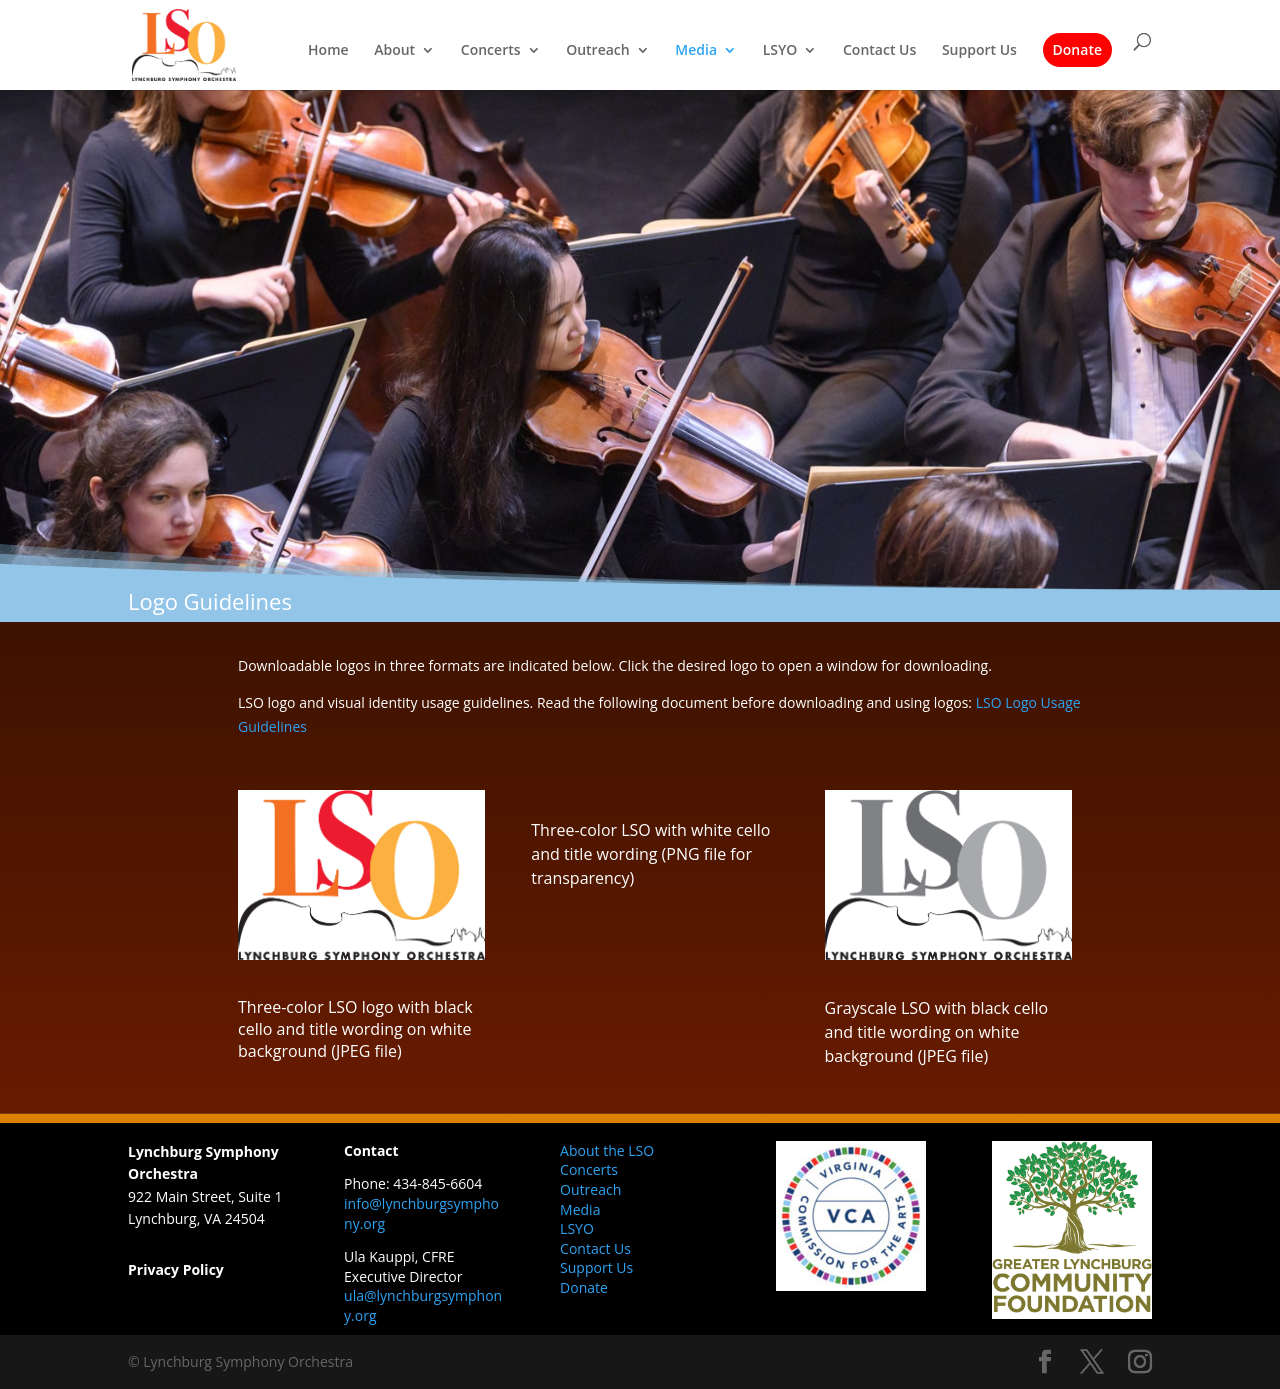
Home (328, 51)
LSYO (780, 51)
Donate (1077, 49)
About (394, 51)
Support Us (979, 51)
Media (696, 51)
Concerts (491, 51)
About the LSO (607, 1150)
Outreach (598, 51)
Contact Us (879, 51)
